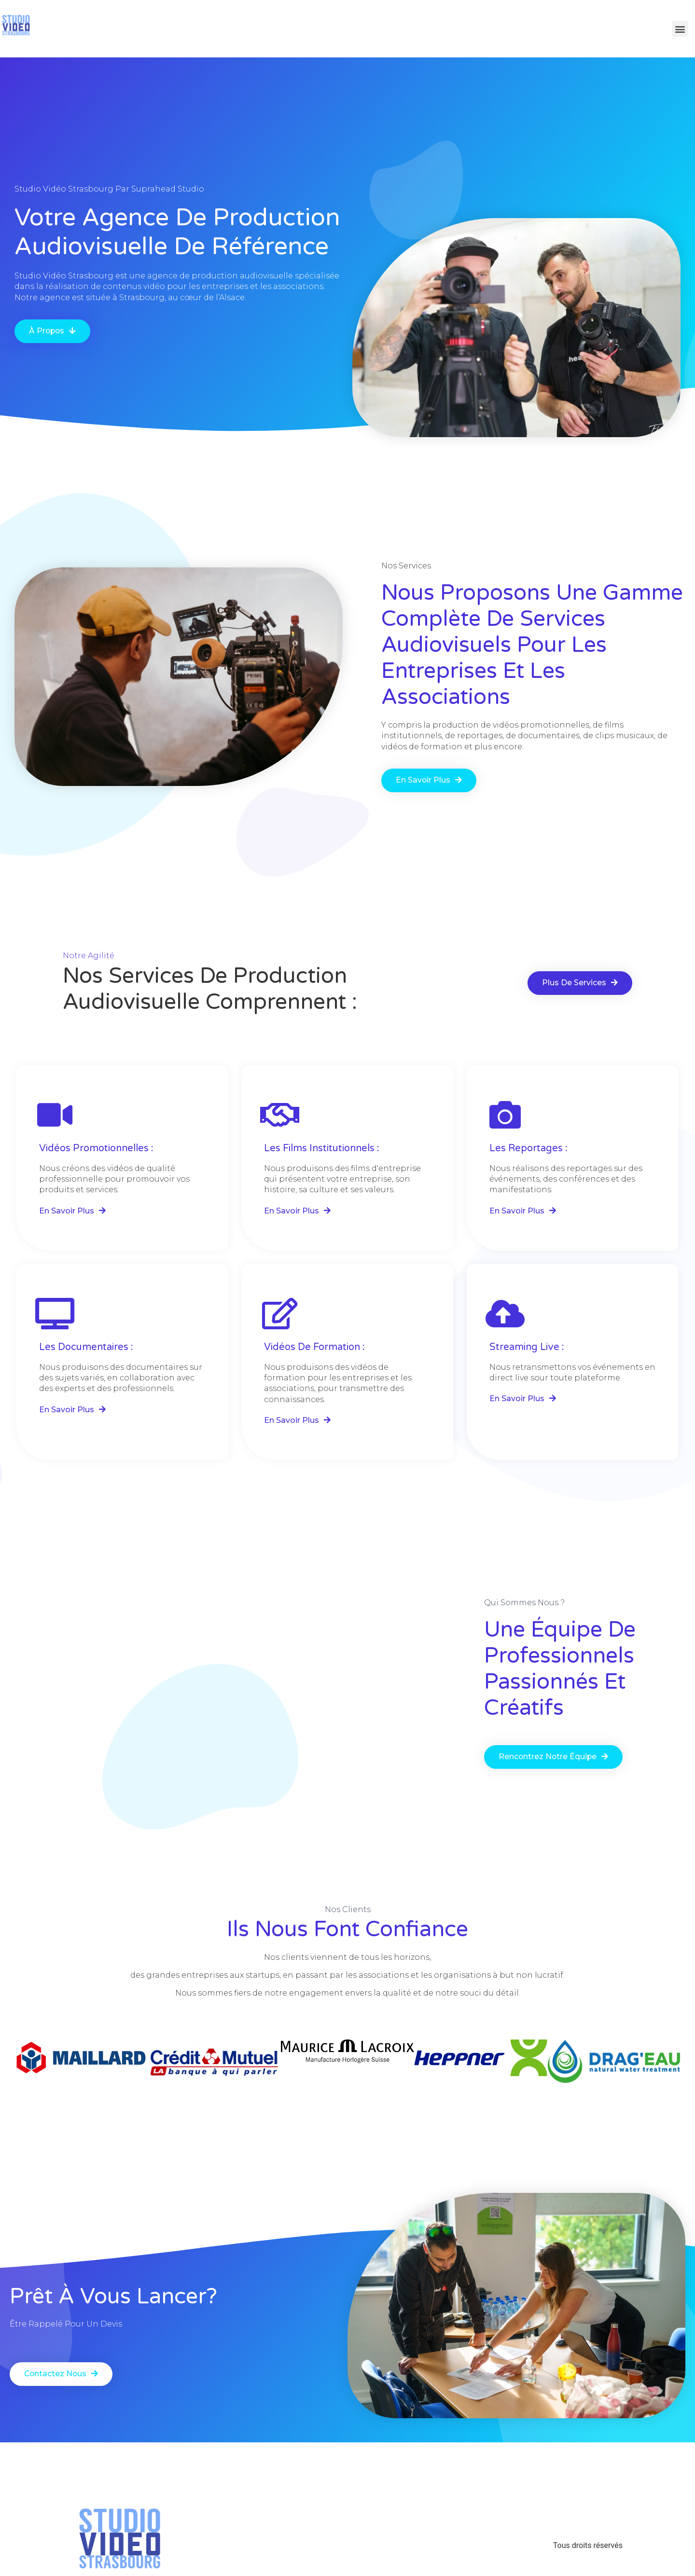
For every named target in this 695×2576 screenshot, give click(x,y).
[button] (53, 331)
